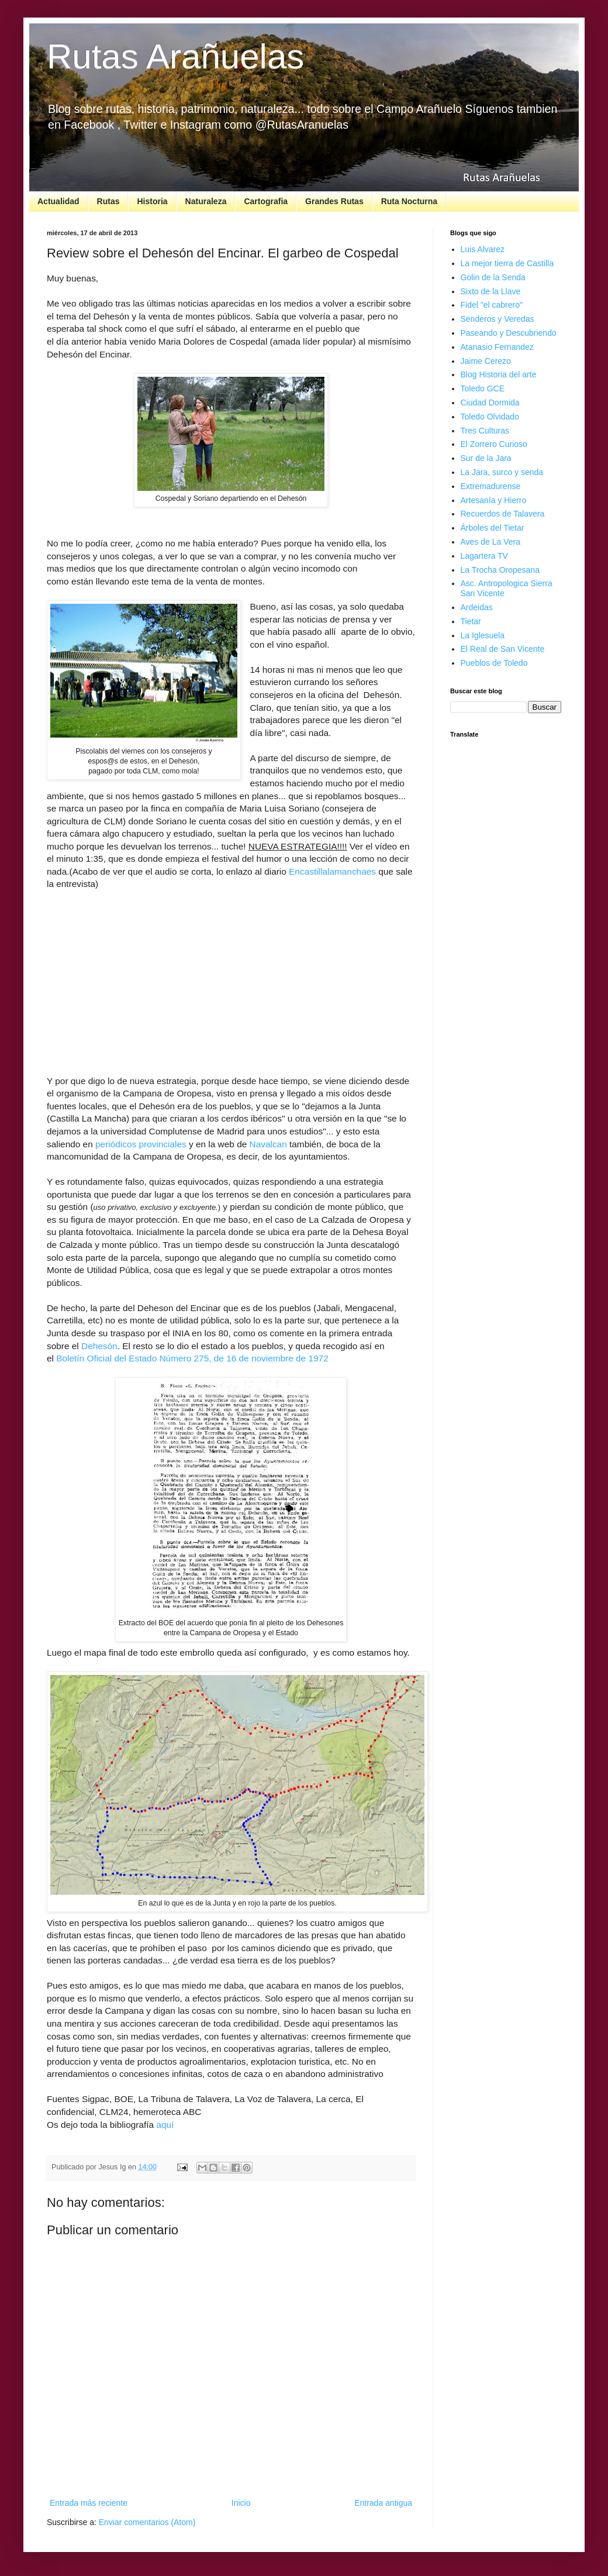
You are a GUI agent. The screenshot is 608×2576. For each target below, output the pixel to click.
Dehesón (99, 1346)
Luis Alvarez (483, 249)
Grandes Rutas (334, 201)
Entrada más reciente (88, 2503)
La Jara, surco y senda (502, 472)
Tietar (471, 621)
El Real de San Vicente (503, 649)
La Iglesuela (483, 635)
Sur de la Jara (486, 458)
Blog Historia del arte (499, 374)
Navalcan (268, 1144)
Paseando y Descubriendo (509, 333)
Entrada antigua (383, 2503)
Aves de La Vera (490, 541)
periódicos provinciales (140, 1144)
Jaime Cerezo (486, 361)
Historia (152, 201)
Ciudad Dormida (490, 402)
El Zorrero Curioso (494, 444)
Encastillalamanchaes (333, 871)
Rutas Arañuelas (175, 56)
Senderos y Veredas (497, 319)
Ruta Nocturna (409, 201)
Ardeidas (477, 607)
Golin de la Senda (493, 277)
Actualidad (58, 201)
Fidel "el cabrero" (492, 304)
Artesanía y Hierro (494, 500)
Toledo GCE (483, 388)
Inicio (241, 2503)
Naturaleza (206, 201)
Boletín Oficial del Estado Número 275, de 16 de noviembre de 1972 (192, 1358)
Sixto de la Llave (491, 291)
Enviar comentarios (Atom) (147, 2522)
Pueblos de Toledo (494, 663)
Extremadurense (491, 486)
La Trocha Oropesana (500, 570)
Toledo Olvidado (490, 416)
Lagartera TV (484, 555)
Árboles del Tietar (492, 527)
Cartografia (266, 201)
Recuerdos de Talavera (503, 513)
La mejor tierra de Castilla (507, 263)
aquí (165, 2125)
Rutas (108, 201)
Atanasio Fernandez (497, 347)
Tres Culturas (485, 430)
